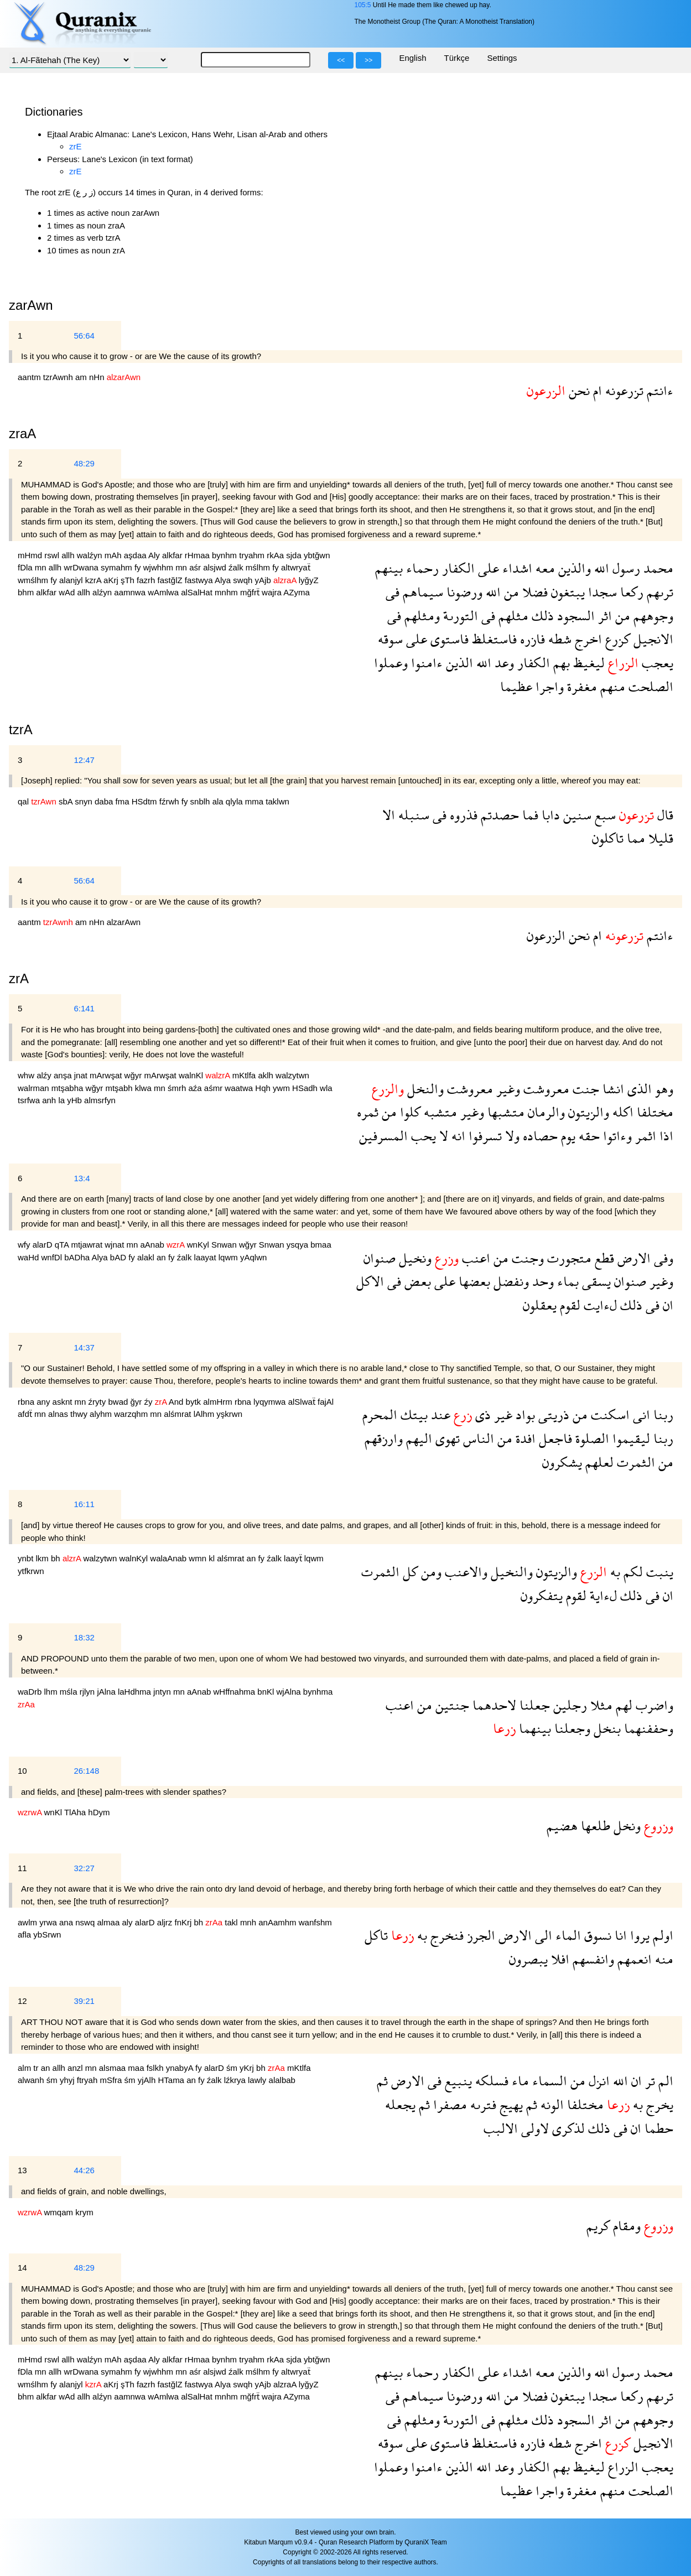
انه (456, 1135)
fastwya (200, 580)
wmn (199, 1558)
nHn (98, 377)
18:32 (84, 1637)
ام (596, 390)
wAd (68, 592)
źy (149, 1401)
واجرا (548, 686)
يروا (638, 1935)
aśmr (214, 1088)
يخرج (658, 2104)
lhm (52, 1691)
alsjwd (215, 567)
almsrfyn (100, 1100)
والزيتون (587, 1112)
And (177, 1401)
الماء (566, 1935)
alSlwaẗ (303, 1401)
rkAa (276, 555)
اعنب (474, 1258)
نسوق (596, 1935)
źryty (98, 1401)
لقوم (568, 1305)
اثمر (644, 1135)
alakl (147, 1257)
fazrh (147, 580)
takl (232, 1922)
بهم (560, 662)
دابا (549, 814)
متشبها (504, 1112)
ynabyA (180, 2068)
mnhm (227, 592)
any (44, 1401)
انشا (611, 1088)
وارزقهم (384, 1438)
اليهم (417, 1438)
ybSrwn (47, 1934)
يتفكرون (542, 1595)
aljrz (166, 1922)
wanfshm (315, 1922)
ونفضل (509, 1281)
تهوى (446, 1438)
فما (528, 814)
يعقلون (540, 1305)
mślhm (259, 567)
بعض (416, 1281)
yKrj (248, 2068)
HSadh (306, 1088)
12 (22, 2001)
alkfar (173, 555)
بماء (566, 1281)
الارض (632, 1258)
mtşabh (119, 1088)
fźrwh (170, 801)
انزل (597, 2080)
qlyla (235, 801)
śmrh (178, 1088)
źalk (237, 567)
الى (542, 1935)
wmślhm (34, 580)
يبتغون (566, 591)
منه (662, 1959)
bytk (195, 1401)
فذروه (461, 814)
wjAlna (290, 1691)
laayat (206, 1257)
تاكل (376, 1935)
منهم (611, 686)
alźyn (103, 592)
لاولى (533, 2128)
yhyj (68, 2080)
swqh (243, 580)
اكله (621, 1112)
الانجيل (651, 639)
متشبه (438, 1112)
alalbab (282, 2080)
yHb (75, 1100)
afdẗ (26, 1414)
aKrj (112, 580)
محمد (656, 568)
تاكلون (608, 838)
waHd (29, 1257)
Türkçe (457, 58)
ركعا (630, 591)
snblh (201, 801)
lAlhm (205, 1414)
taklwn (277, 801)
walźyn (91, 555)
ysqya (298, 1244)
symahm (117, 567)
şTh (129, 580)
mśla (70, 1691)
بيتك (412, 1414)
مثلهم (511, 615)
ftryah (88, 2080)
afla (25, 1934)
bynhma (317, 1691)
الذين (458, 662)
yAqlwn (253, 1257)
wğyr (134, 1075)
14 (22, 2267)
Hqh (264, 1088)
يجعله (400, 2104)
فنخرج (445, 1935)
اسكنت (609, 1414)
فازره (531, 639)
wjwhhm (159, 567)
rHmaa (198, 555)
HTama (172, 2080)
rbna (27, 1401)
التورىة (459, 615)
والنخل (424, 1088)
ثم (382, 2080)
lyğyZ (309, 580)
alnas (59, 1414)
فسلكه (490, 2080)
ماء (518, 2080)
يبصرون (528, 1959)
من (510, 591)
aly (128, 1922)
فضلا (533, 591)
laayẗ (294, 1558)
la (62, 1100)
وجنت (526, 1258)
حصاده (538, 1135)
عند (439, 1414)
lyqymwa (270, 1401)
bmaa (320, 1244)
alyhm (102, 1414)
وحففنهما (647, 1728)
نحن (577, 390)
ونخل (625, 1825)
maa (137, 2068)
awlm (28, 1922)
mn (42, 567)
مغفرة (580, 686)
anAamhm (278, 1922)
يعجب (655, 662)
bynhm (225, 555)
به (613, 1571)
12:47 (84, 760)
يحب (422, 1135)
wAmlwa (164, 592)
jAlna (107, 1691)
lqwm (229, 1257)
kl (213, 1558)
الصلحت (649, 686)
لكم (631, 1571)
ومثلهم (420, 615)
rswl (52, 555)
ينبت (658, 1571)
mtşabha (68, 1088)
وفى (662, 1258)
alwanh (32, 2080)
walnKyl (134, 1558)
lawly (258, 2080)
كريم (598, 2225)
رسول (624, 568)
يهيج (509, 2104)
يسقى (595, 1281)
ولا (510, 1135)
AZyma (296, 592)
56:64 (84, 335)
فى (392, 591)
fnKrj (184, 1922)
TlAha (76, 1812)
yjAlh (148, 2080)
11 (22, 1868)
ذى (481, 1414)
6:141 (84, 1008)
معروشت (544, 1088)
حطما (657, 2128)
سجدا (601, 591)
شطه (558, 639)
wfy (25, 1244)
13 (22, 2170)
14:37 (84, 1347)
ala (219, 801)
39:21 (84, 2001)
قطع (602, 1258)
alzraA (286, 2384)
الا (388, 814)
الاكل (370, 1281)
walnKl (192, 1075)
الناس (477, 1438)
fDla (26, 567)
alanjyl (72, 580)
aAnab (153, 1244)
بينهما (533, 1728)
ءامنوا (425, 662)
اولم (661, 1935)
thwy (80, 1414)
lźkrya (236, 2080)
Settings (502, 58)
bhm (27, 592)
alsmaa (113, 2068)
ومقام (625, 2225)
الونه (550, 2104)
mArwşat (107, 1075)
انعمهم (633, 1959)
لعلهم (598, 1462)
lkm (43, 1558)
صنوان (379, 1258)
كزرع (616, 639)
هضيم (562, 1825)
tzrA (21, 729)
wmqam (60, 2212)
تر (648, 2080)
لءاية (601, 1595)
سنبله (412, 814)
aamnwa (131, 592)
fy (138, 567)
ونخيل (414, 1258)
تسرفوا (483, 1135)
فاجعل (554, 1438)
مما (634, 838)
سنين (575, 814)
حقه (587, 1135)
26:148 (86, 1770)
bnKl (266, 1691)
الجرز (479, 1935)
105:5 (362, 5)
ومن (429, 1571)
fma (124, 801)
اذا (664, 1135)
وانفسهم (591, 1959)
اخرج (586, 639)
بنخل (605, 1728)
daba (105, 801)
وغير (506, 1088)
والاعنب (464, 1571)
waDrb (31, 1691)
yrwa (49, 1922)
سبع (603, 814)
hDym (99, 1812)
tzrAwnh (59, 377)
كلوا (408, 1112)
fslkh (156, 2068)
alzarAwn (124, 922)
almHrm (219, 1401)
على (487, 568)
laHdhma (135, 1691)
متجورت (567, 1258)
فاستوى (448, 639)
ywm (282, 1088)
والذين (573, 568)
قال (663, 814)
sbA (67, 801)
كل (408, 1571)
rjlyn (88, 1691)
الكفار (457, 568)
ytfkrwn (31, 1571)
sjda (295, 555)
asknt (64, 1401)
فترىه (481, 2104)
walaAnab (169, 1558)
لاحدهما (492, 1705)
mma (255, 801)
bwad (119, 1401)
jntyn (163, 1691)
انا (619, 1935)
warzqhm (132, 1414)
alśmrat (178, 1414)
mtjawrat (88, 1244)
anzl (76, 2068)
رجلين (568, 1705)
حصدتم (498, 814)
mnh (249, 1922)
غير (501, 1414)
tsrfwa (30, 1100)
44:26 (84, 2170)
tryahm (253, 555)
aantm (30, 377)
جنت (584, 1088)
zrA (19, 978)
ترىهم (658, 591)
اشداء (515, 568)
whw (27, 1075)
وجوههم (651, 615)
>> (368, 60)
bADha (77, 1257)
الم (664, 2080)
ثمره (367, 1112)
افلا (558, 1959)
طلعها (594, 1825)
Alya (224, 580)
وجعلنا (570, 1728)
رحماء (421, 568)
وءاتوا (616, 1135)
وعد (502, 662)
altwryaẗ (295, 567)
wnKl (54, 1812)
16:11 (84, 1504)
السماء (548, 2080)
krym (84, 2212)
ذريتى (552, 1414)
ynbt (27, 1558)
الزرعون (546, 935)
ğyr (137, 1401)
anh (50, 1100)
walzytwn (292, 1075)
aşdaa (136, 555)
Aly (155, 555)
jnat (82, 1075)
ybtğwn (317, 555)
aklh (267, 1075)
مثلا (599, 1705)
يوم (566, 1135)
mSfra (112, 2080)
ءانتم (658, 390)
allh (69, 555)
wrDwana (82, 567)
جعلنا (533, 1705)
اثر (603, 615)
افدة (524, 1438)
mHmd (31, 555)
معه (543, 568)
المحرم (379, 1414)
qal (24, 801)
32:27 (84, 1868)
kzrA (94, 580)
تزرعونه (622, 390)
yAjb (264, 580)
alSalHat (198, 592)
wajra (272, 592)
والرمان (544, 1112)
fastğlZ (171, 580)
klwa (144, 1088)
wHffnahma (236, 1691)
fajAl (326, 1401)
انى (640, 1414)
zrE (75, 146)
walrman (34, 1088)
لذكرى (567, 2128)
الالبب (501, 2128)
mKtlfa (245, 1075)
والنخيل (510, 1571)
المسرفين (383, 1135)
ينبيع (456, 2080)
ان (666, 1305)
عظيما (516, 686)
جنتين (450, 1705)
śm (233, 2068)
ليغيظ (587, 662)
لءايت (598, 1305)
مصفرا (448, 2104)
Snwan (225, 1244)
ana (67, 1922)
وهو (662, 1088)
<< (341, 60)
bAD (119, 1257)
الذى (638, 1088)
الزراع (621, 2466)
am (82, 377)
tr (36, 2068)
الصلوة (590, 1438)
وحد (541, 1281)
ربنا (661, 1414)
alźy (45, 1075)
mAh (114, 555)
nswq (86, 1922)
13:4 (82, 1178)
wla (326, 1088)
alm (25, 2068)
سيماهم (421, 591)
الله (600, 568)
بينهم (389, 568)
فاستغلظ (493, 639)
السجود (574, 615)
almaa (109, 1922)
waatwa (240, 1088)
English (412, 58)
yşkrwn (229, 1414)
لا (442, 1135)
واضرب (652, 1705)
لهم (622, 1705)
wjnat (115, 1244)
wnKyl (199, 1244)
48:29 (84, 463)
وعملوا (391, 662)
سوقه (390, 639)
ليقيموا (629, 1438)
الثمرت (634, 1462)
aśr (196, 567)
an (162, 1257)
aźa (196, 1088)
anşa (64, 1075)
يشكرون (562, 1462)
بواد (523, 1414)
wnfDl (53, 1257)
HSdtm (145, 801)
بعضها (472, 1281)
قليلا (659, 838)
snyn (85, 801)
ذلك (541, 615)
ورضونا (462, 591)
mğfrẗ (251, 592)
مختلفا (653, 1112)
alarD (44, 1244)
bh (57, 1558)
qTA (63, 1244)
